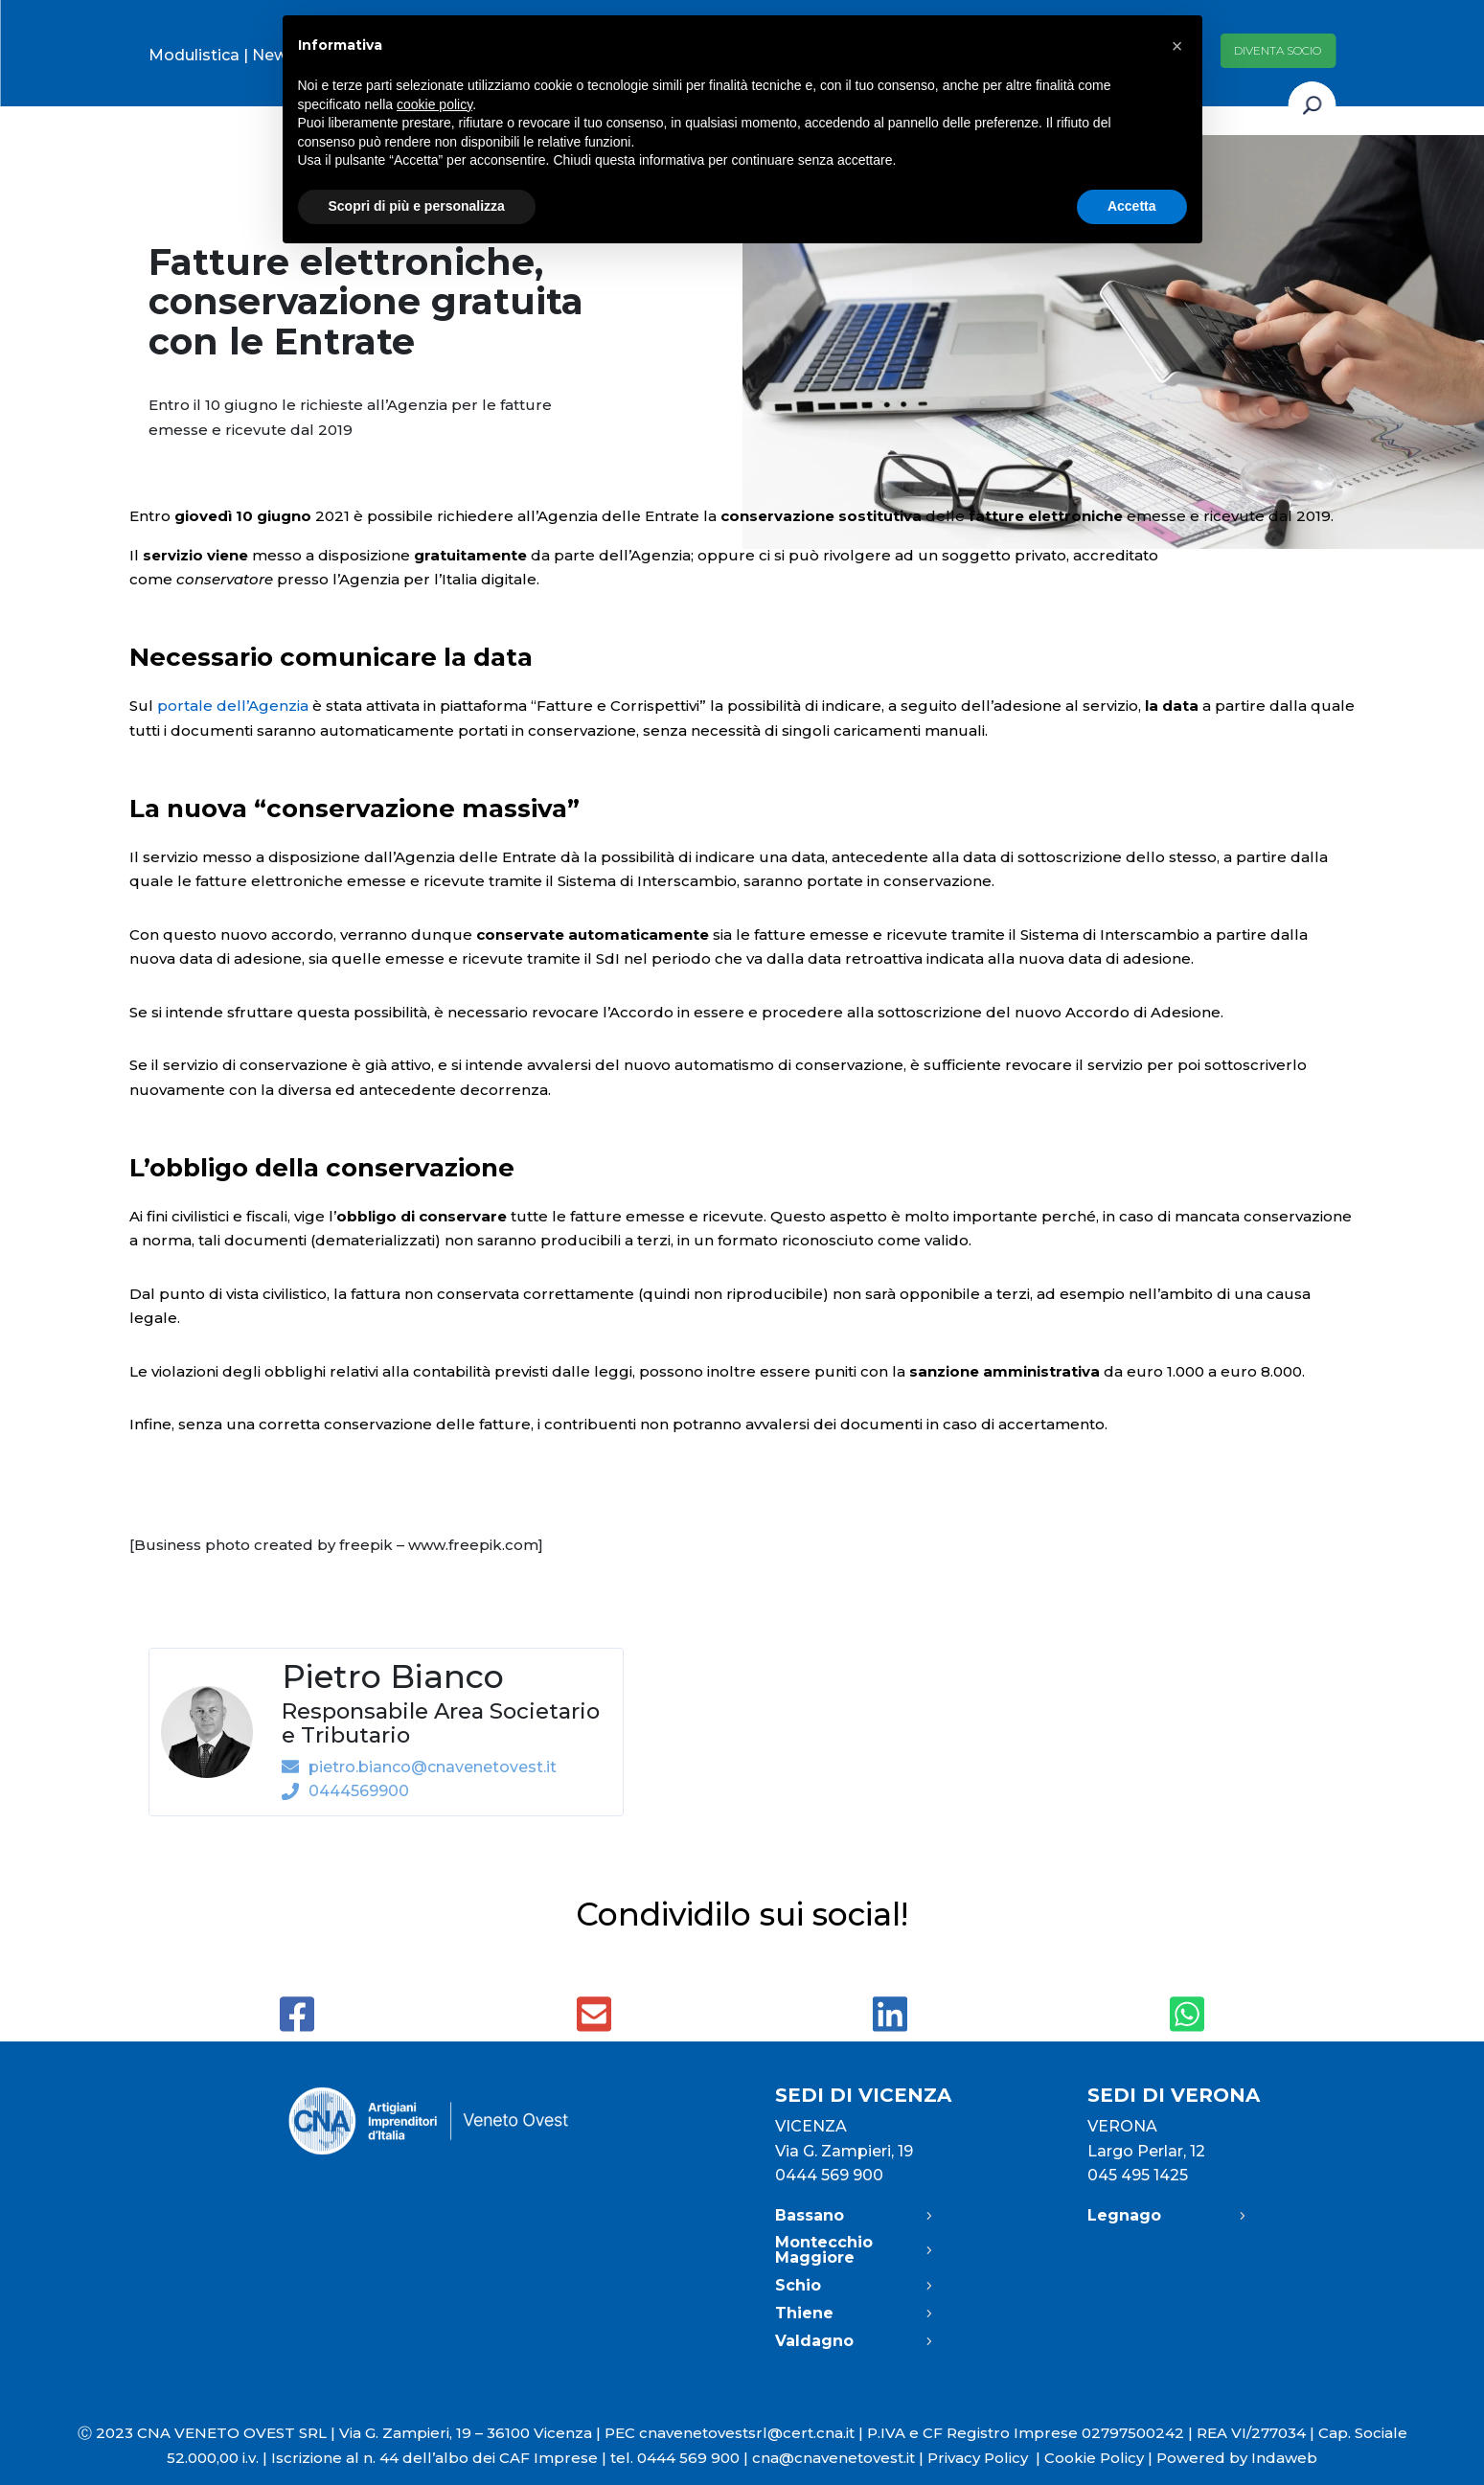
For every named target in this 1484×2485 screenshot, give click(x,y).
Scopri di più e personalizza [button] (417, 206)
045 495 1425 (1137, 2175)
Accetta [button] (1131, 206)
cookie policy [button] (434, 104)
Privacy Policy (985, 2458)
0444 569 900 (829, 2175)
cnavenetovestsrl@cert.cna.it (747, 2433)
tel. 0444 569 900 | (681, 2458)
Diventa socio (1277, 50)
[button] (1177, 46)
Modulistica (194, 55)
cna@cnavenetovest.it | (839, 2458)
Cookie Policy (1094, 2458)
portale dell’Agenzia (232, 705)
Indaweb (1284, 2458)
